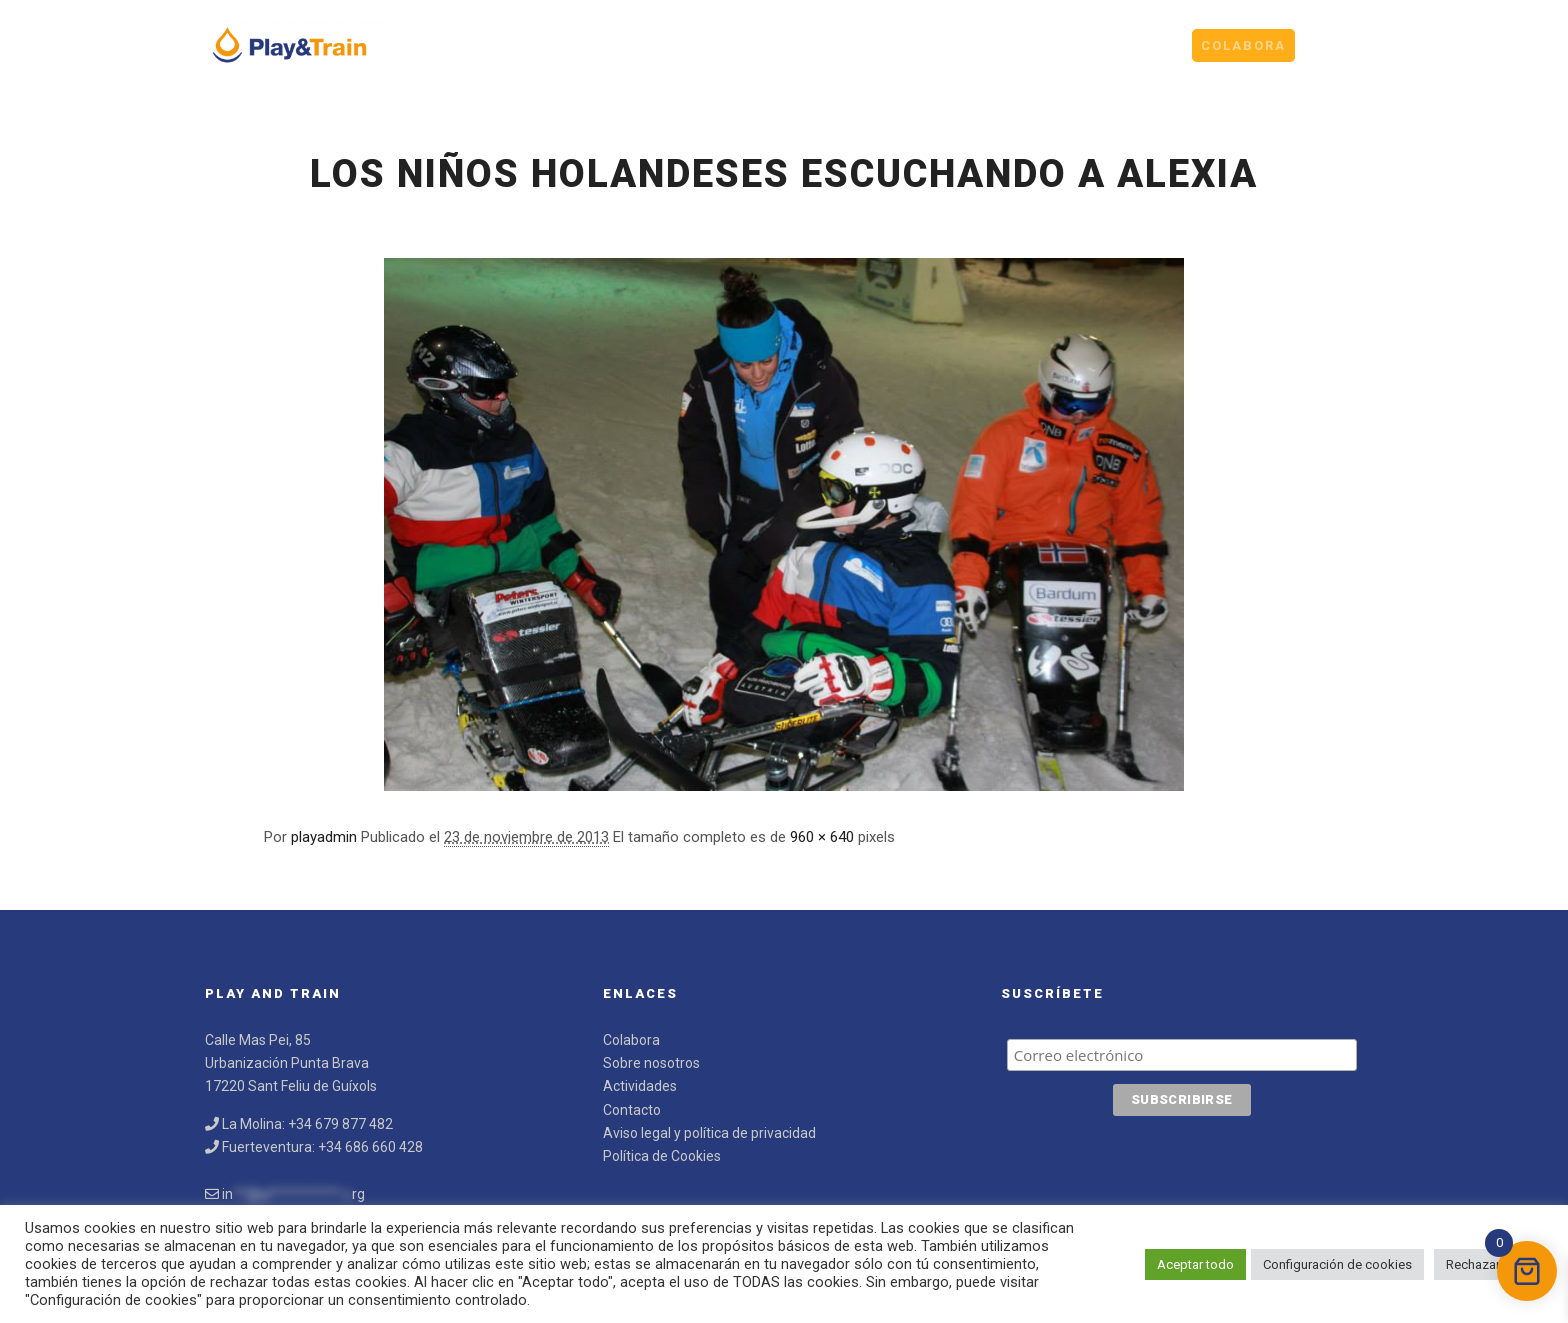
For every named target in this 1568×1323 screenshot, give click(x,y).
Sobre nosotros (651, 1063)
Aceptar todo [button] (1195, 1264)
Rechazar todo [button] (1488, 1264)
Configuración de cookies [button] (1337, 1264)
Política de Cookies (662, 1156)
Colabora (631, 1040)
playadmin (324, 837)
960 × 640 (822, 837)
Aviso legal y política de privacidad (709, 1133)
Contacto (632, 1110)
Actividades (640, 1086)
